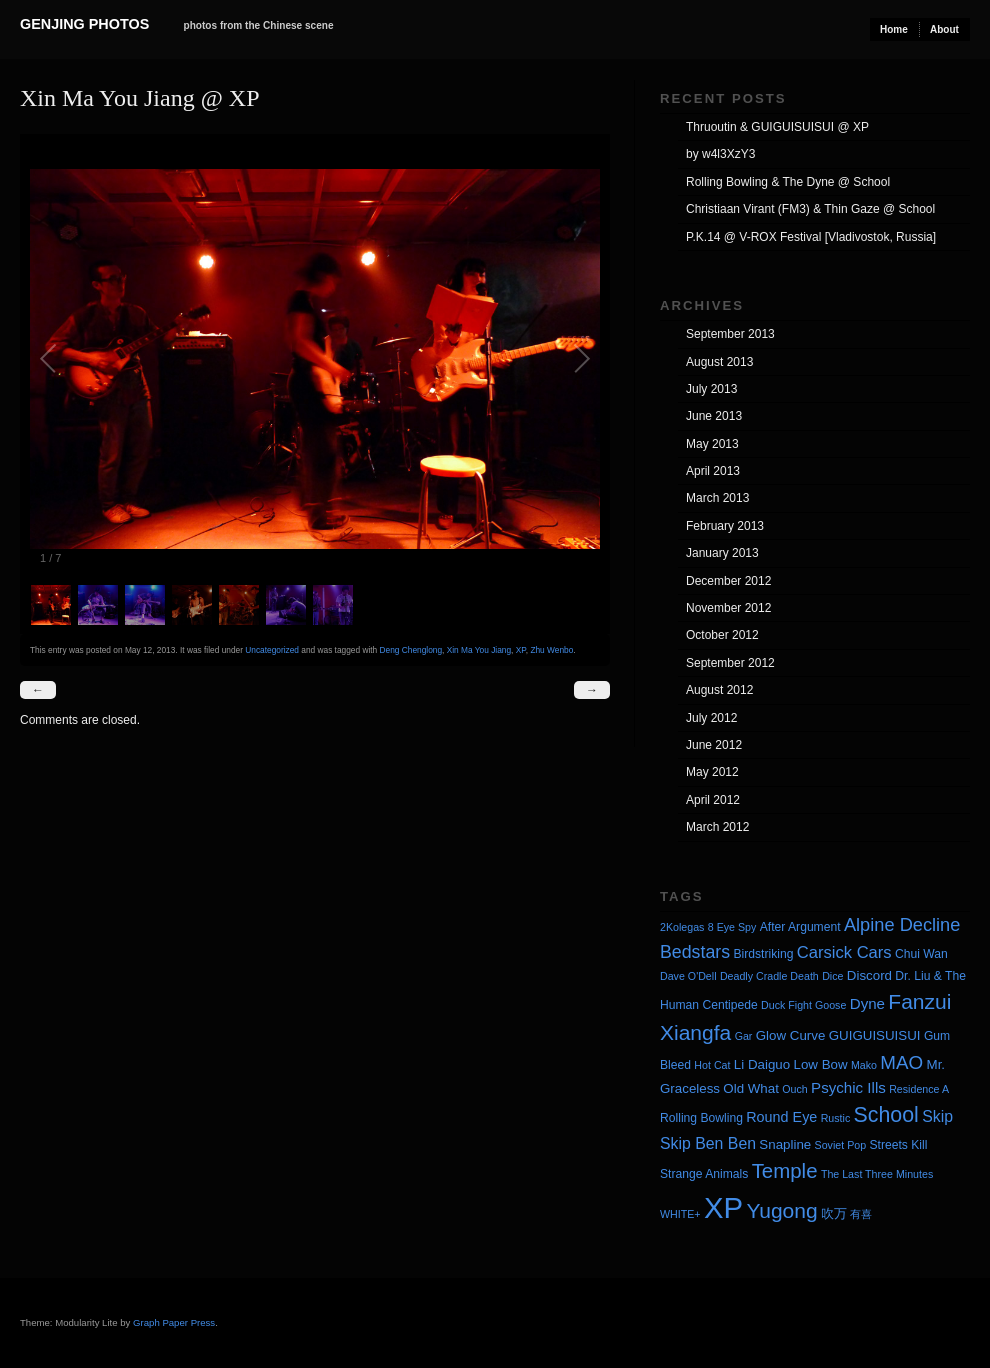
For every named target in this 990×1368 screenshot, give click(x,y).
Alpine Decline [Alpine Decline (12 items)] (902, 925)
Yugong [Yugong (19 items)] (781, 1210)
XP (521, 650)
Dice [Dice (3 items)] (832, 976)
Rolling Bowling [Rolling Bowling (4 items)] (701, 1118)
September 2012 (730, 663)
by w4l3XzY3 (720, 154)
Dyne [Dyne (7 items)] (867, 1003)
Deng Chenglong (411, 650)
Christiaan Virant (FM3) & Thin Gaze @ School (810, 209)
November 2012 (728, 608)
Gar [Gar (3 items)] (744, 1036)
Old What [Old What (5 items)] (751, 1088)
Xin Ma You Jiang (479, 650)
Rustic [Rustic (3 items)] (836, 1118)
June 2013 (714, 416)
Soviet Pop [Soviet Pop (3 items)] (841, 1145)
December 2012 (728, 581)
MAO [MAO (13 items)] (901, 1062)
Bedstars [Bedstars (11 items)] (695, 952)
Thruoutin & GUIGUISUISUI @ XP (777, 127)
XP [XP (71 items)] (723, 1207)
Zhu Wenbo (551, 650)
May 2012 (712, 772)
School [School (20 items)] (886, 1115)
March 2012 (717, 827)
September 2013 (730, 334)
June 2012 (714, 745)
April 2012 (713, 800)
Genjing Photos (84, 24)
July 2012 (711, 718)
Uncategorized (272, 650)
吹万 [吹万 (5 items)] (834, 1213)
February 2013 (725, 526)
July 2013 (711, 389)
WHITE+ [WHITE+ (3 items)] (680, 1214)
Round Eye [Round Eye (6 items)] (781, 1117)
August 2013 (719, 362)
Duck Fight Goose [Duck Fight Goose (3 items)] (803, 1005)
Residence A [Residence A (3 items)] (919, 1089)
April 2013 (713, 471)
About (944, 29)
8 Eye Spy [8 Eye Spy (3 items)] (732, 927)
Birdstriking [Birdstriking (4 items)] (763, 954)
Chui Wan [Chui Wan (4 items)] (921, 954)
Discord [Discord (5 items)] (869, 975)
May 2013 (712, 444)
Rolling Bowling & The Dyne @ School (788, 182)
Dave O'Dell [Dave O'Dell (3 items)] (688, 976)
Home (894, 29)
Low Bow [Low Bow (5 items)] (821, 1064)
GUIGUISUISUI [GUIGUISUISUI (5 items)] (875, 1035)
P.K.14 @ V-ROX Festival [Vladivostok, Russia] (811, 237)
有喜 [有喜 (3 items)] (861, 1214)
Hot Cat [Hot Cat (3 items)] (712, 1065)
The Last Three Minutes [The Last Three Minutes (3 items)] (877, 1174)
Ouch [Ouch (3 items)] (794, 1089)
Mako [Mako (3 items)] (864, 1065)
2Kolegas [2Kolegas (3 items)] (682, 927)
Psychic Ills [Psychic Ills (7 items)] (848, 1087)
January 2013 (722, 553)
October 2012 (722, 635)
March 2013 (717, 498)
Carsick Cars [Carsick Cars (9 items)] (844, 952)
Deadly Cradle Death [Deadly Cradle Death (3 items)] (769, 976)
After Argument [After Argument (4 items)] (800, 927)
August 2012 (719, 690)
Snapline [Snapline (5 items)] (785, 1144)
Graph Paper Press (174, 1322)
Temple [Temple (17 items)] (785, 1170)
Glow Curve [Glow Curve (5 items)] (791, 1035)
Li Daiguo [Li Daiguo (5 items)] (762, 1064)
